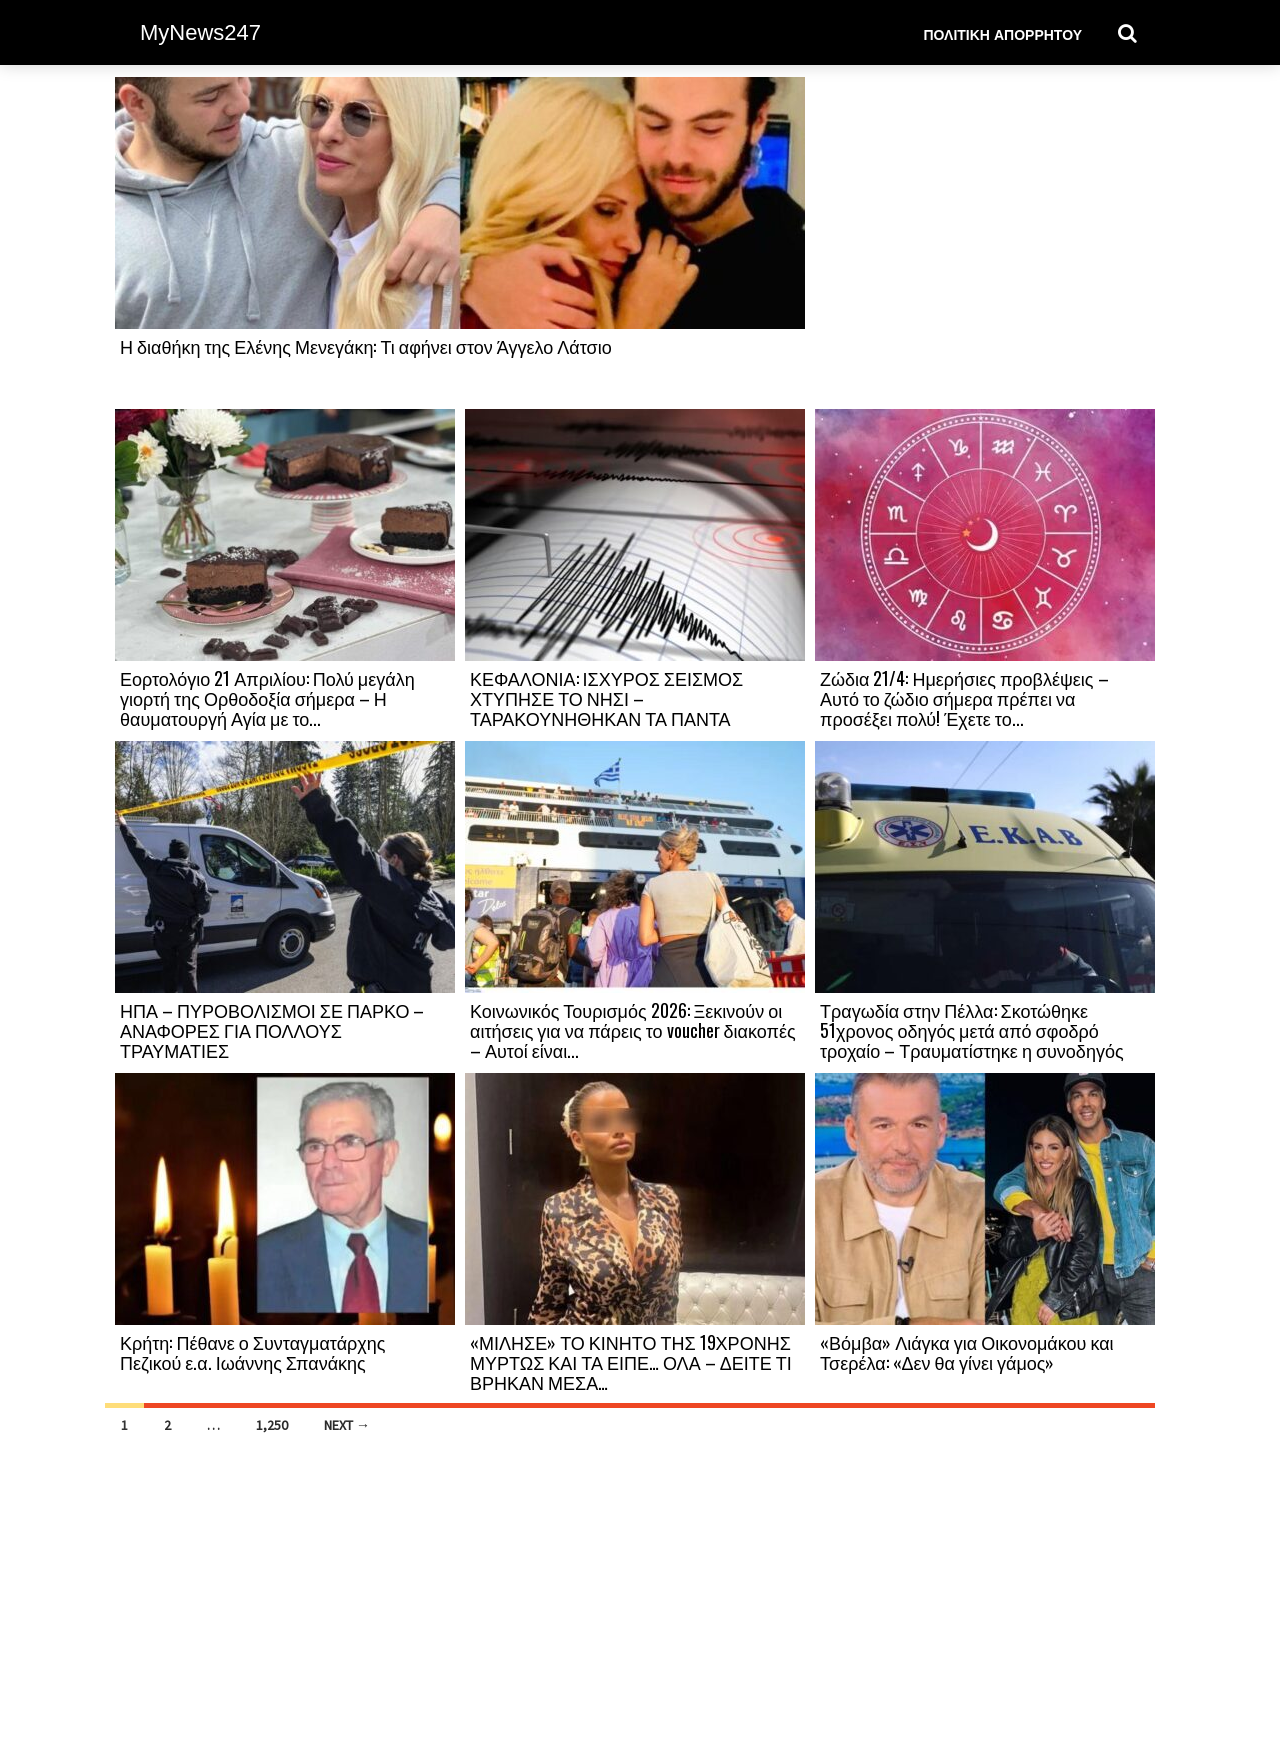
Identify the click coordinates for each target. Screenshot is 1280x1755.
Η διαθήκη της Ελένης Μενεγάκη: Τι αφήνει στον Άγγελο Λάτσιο (366, 346)
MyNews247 (200, 32)
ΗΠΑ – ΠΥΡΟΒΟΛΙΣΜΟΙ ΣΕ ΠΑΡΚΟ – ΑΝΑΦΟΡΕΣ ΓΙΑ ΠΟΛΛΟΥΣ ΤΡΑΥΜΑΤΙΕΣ (272, 1030)
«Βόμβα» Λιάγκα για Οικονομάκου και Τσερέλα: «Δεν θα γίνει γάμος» (967, 1352)
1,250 (272, 1425)
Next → (347, 1425)
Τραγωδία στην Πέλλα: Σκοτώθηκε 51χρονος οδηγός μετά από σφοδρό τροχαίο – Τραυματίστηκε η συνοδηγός (972, 1030)
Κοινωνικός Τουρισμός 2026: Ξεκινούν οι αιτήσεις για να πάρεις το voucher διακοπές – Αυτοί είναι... (633, 1030)
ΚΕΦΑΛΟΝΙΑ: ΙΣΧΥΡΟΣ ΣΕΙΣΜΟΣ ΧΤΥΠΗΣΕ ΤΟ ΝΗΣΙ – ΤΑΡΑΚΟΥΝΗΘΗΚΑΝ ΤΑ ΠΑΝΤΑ (606, 698)
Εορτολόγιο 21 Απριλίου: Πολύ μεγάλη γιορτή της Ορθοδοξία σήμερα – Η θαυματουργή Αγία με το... (267, 698)
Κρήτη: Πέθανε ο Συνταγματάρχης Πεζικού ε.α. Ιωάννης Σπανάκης (253, 1352)
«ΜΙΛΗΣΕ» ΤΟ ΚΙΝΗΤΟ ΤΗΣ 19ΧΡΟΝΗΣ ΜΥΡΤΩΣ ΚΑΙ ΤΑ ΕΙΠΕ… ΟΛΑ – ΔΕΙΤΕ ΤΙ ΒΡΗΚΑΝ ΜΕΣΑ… (631, 1362)
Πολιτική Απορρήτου (1002, 33)
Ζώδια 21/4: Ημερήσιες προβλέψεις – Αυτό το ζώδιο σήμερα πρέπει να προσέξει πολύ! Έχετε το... (964, 698)
